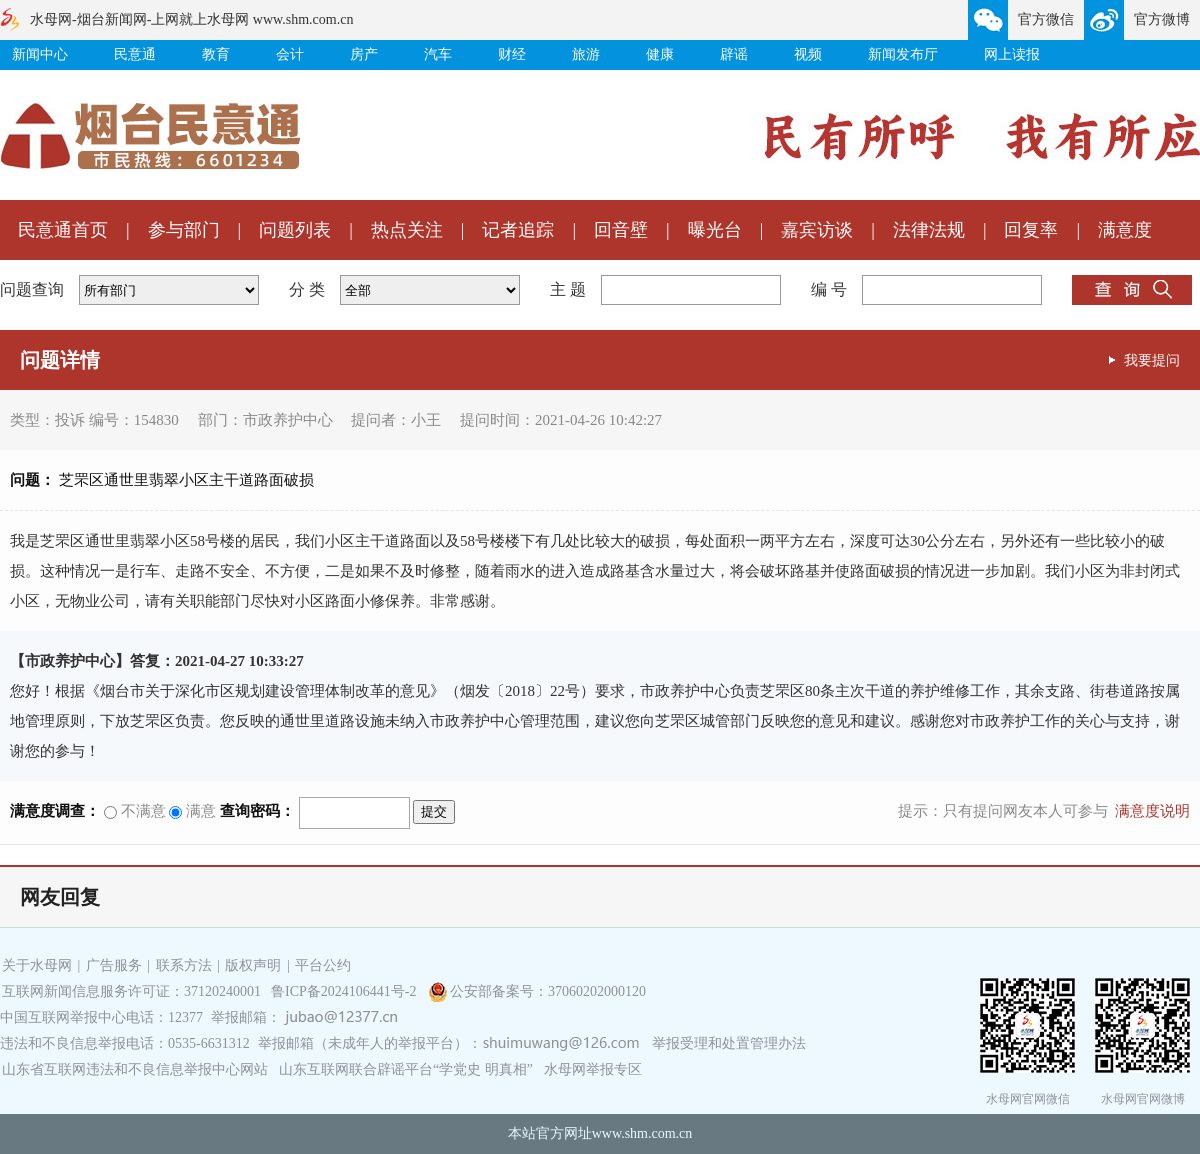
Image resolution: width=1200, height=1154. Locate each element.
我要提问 (1152, 360)
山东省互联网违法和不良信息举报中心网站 (135, 1069)
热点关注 (407, 230)
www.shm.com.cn (642, 1133)
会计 (290, 54)
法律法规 (929, 230)
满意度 (1125, 230)
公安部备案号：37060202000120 (548, 991)
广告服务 (114, 965)
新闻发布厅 (903, 54)
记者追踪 (518, 230)
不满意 (135, 811)
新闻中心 (40, 54)
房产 (364, 54)
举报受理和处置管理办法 (729, 1043)
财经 (512, 54)
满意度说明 (1152, 811)
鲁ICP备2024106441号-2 (345, 991)
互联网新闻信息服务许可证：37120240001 (131, 991)
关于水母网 (39, 965)
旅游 (586, 54)
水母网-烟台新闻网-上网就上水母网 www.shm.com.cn (191, 19)
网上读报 (1012, 54)
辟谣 (734, 54)
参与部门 (184, 230)
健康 (660, 54)
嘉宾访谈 (817, 230)
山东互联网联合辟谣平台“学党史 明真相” (406, 1069)
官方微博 (1162, 19)
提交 (434, 811)
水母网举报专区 (593, 1069)
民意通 (135, 54)
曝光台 (715, 230)
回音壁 (621, 230)
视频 (808, 54)
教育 (216, 54)
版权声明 (253, 965)
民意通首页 (63, 230)
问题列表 (295, 230)
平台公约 (323, 965)
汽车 (438, 54)
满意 (192, 811)
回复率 (1031, 230)
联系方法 (184, 965)
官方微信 (1046, 19)
